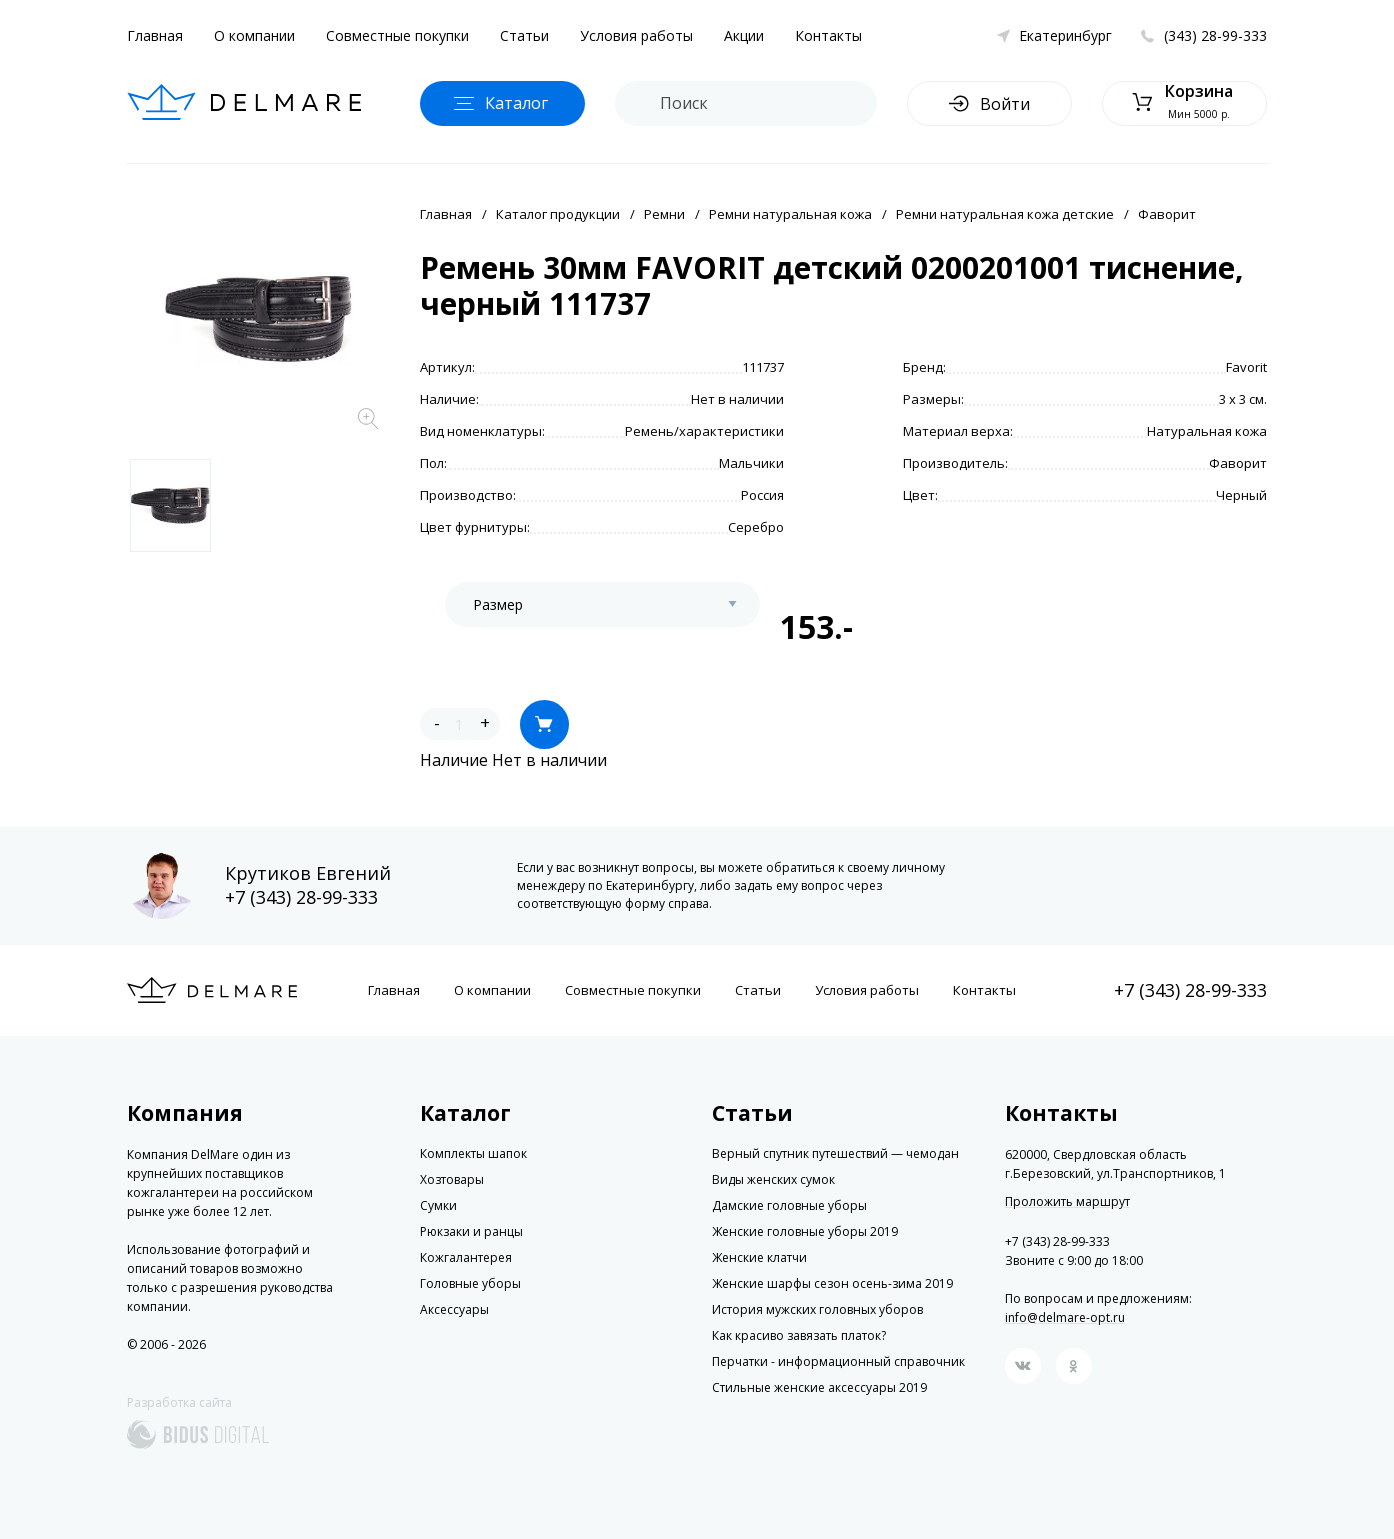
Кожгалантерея (466, 1257)
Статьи (524, 35)
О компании (254, 35)
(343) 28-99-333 (1215, 35)
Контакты (828, 35)
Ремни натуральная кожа (790, 214)
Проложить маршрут (1067, 1202)
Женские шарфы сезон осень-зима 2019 (832, 1283)
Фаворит (1167, 214)
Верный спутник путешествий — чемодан (835, 1153)
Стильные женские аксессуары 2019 (819, 1387)
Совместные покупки (397, 35)
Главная (155, 35)
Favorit (1246, 367)
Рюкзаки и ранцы (471, 1231)
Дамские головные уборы (789, 1205)
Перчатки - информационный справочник (838, 1361)
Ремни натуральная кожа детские (1005, 214)
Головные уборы (470, 1283)
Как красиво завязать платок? (799, 1335)
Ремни (664, 214)
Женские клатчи (759, 1257)
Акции (744, 35)
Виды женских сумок (773, 1179)
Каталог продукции (558, 214)
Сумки (438, 1205)
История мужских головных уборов (817, 1309)
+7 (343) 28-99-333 (301, 897)
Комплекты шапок (473, 1153)
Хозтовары (452, 1179)
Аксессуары (454, 1309)
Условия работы (636, 35)
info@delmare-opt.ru (1065, 1317)
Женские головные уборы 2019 (805, 1231)
